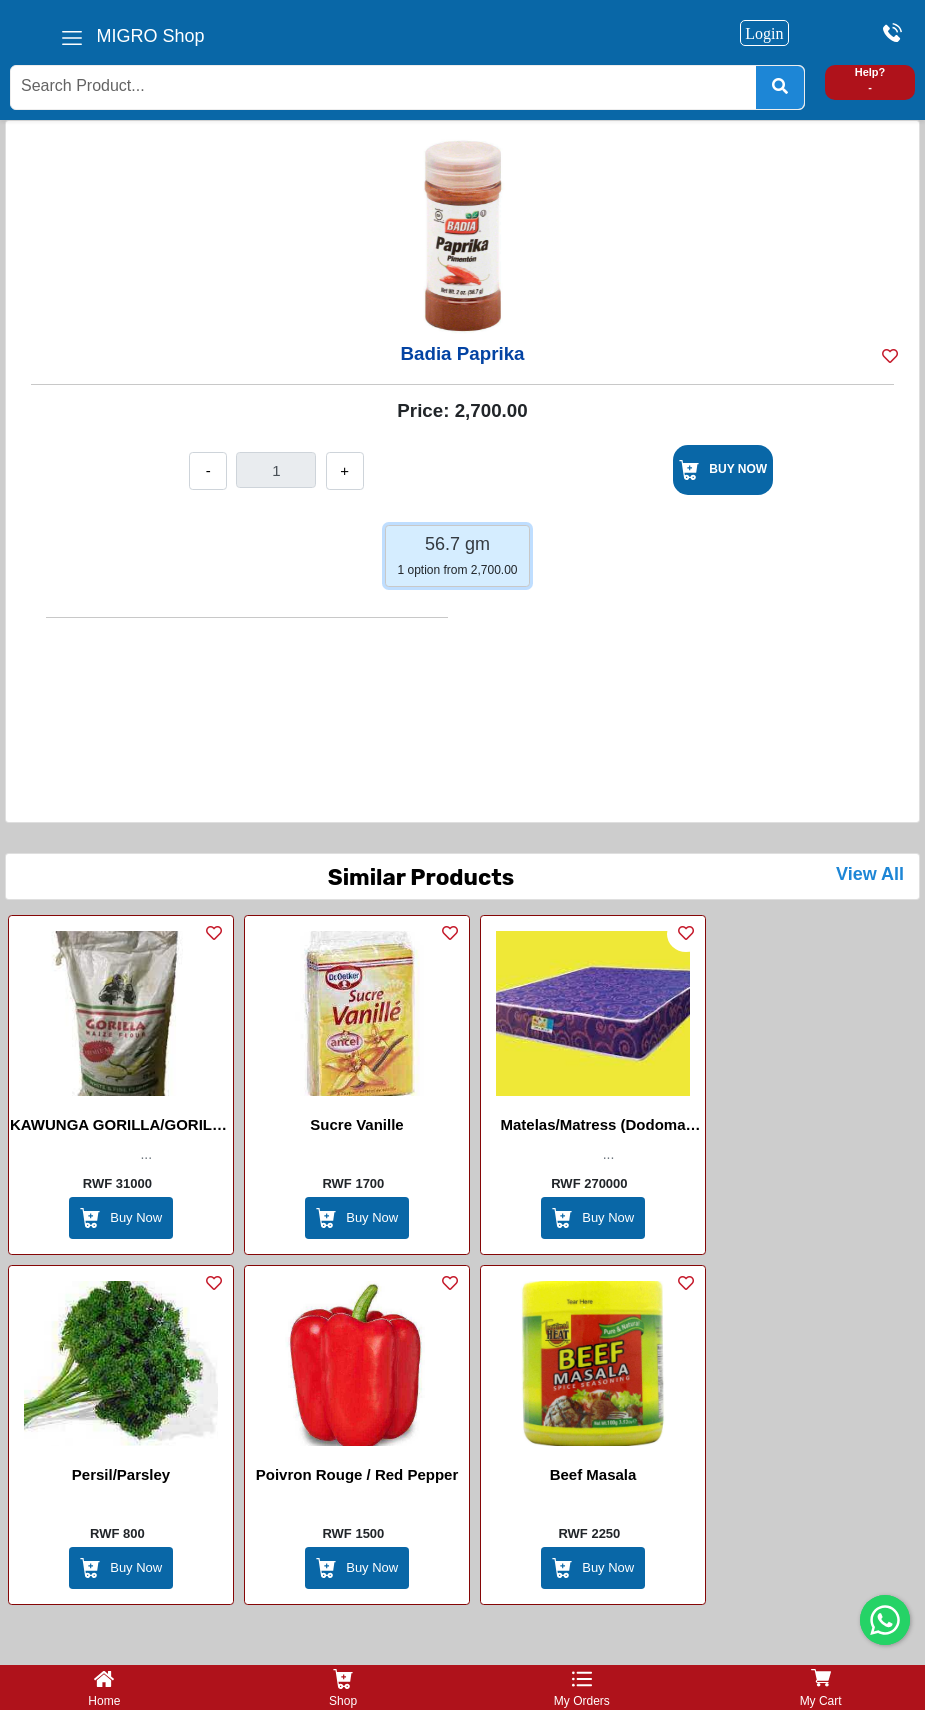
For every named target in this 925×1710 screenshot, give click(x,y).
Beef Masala (593, 1474)
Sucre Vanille (356, 1124)
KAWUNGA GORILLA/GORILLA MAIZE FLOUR (121, 1128)
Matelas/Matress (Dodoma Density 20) (592, 1128)
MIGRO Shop (151, 36)
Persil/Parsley (121, 1474)
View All (870, 874)
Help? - (870, 79)
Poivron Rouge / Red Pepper (357, 1474)
